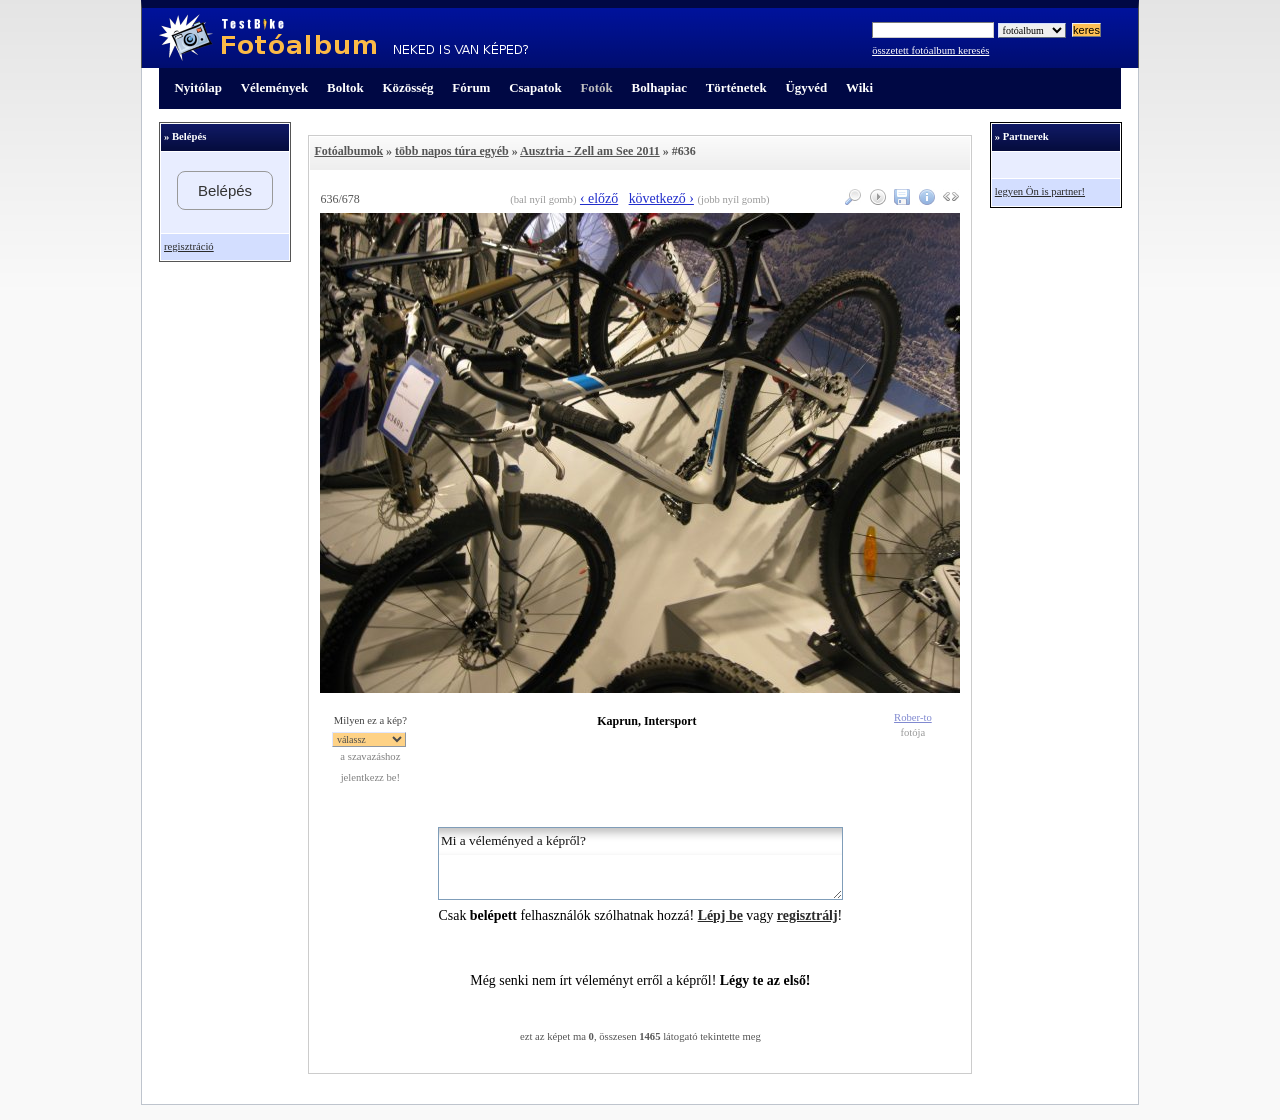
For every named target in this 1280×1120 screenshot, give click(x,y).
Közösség (408, 87)
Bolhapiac (659, 87)
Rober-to (913, 717)
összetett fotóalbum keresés (930, 50)
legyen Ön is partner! (1040, 191)
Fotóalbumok (348, 151)
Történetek (736, 87)
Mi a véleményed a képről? (640, 863)
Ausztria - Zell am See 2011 (590, 151)
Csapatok (535, 87)
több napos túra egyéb (452, 151)
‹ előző (599, 198)
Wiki (859, 87)
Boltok (345, 87)
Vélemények (275, 87)
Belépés (225, 190)
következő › (661, 198)
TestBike (343, 38)
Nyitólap (198, 87)
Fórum (471, 87)
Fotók (596, 87)
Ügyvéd (806, 87)
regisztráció (189, 246)
